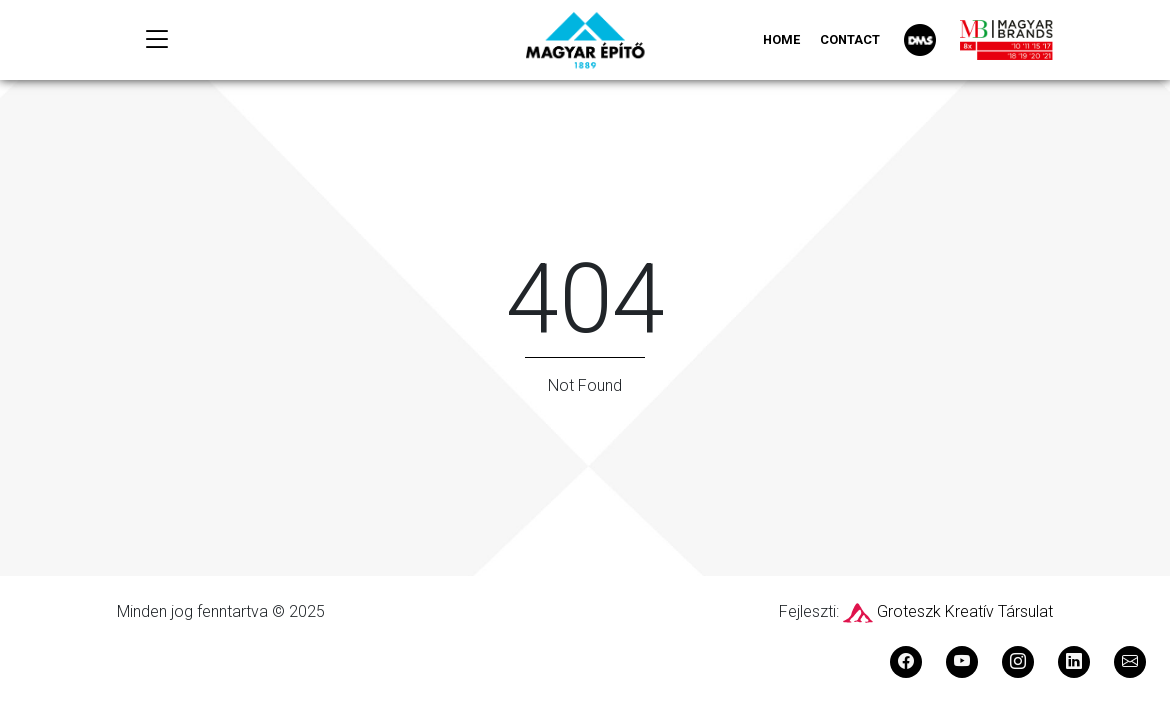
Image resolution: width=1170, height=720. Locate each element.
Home (781, 39)
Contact (850, 39)
